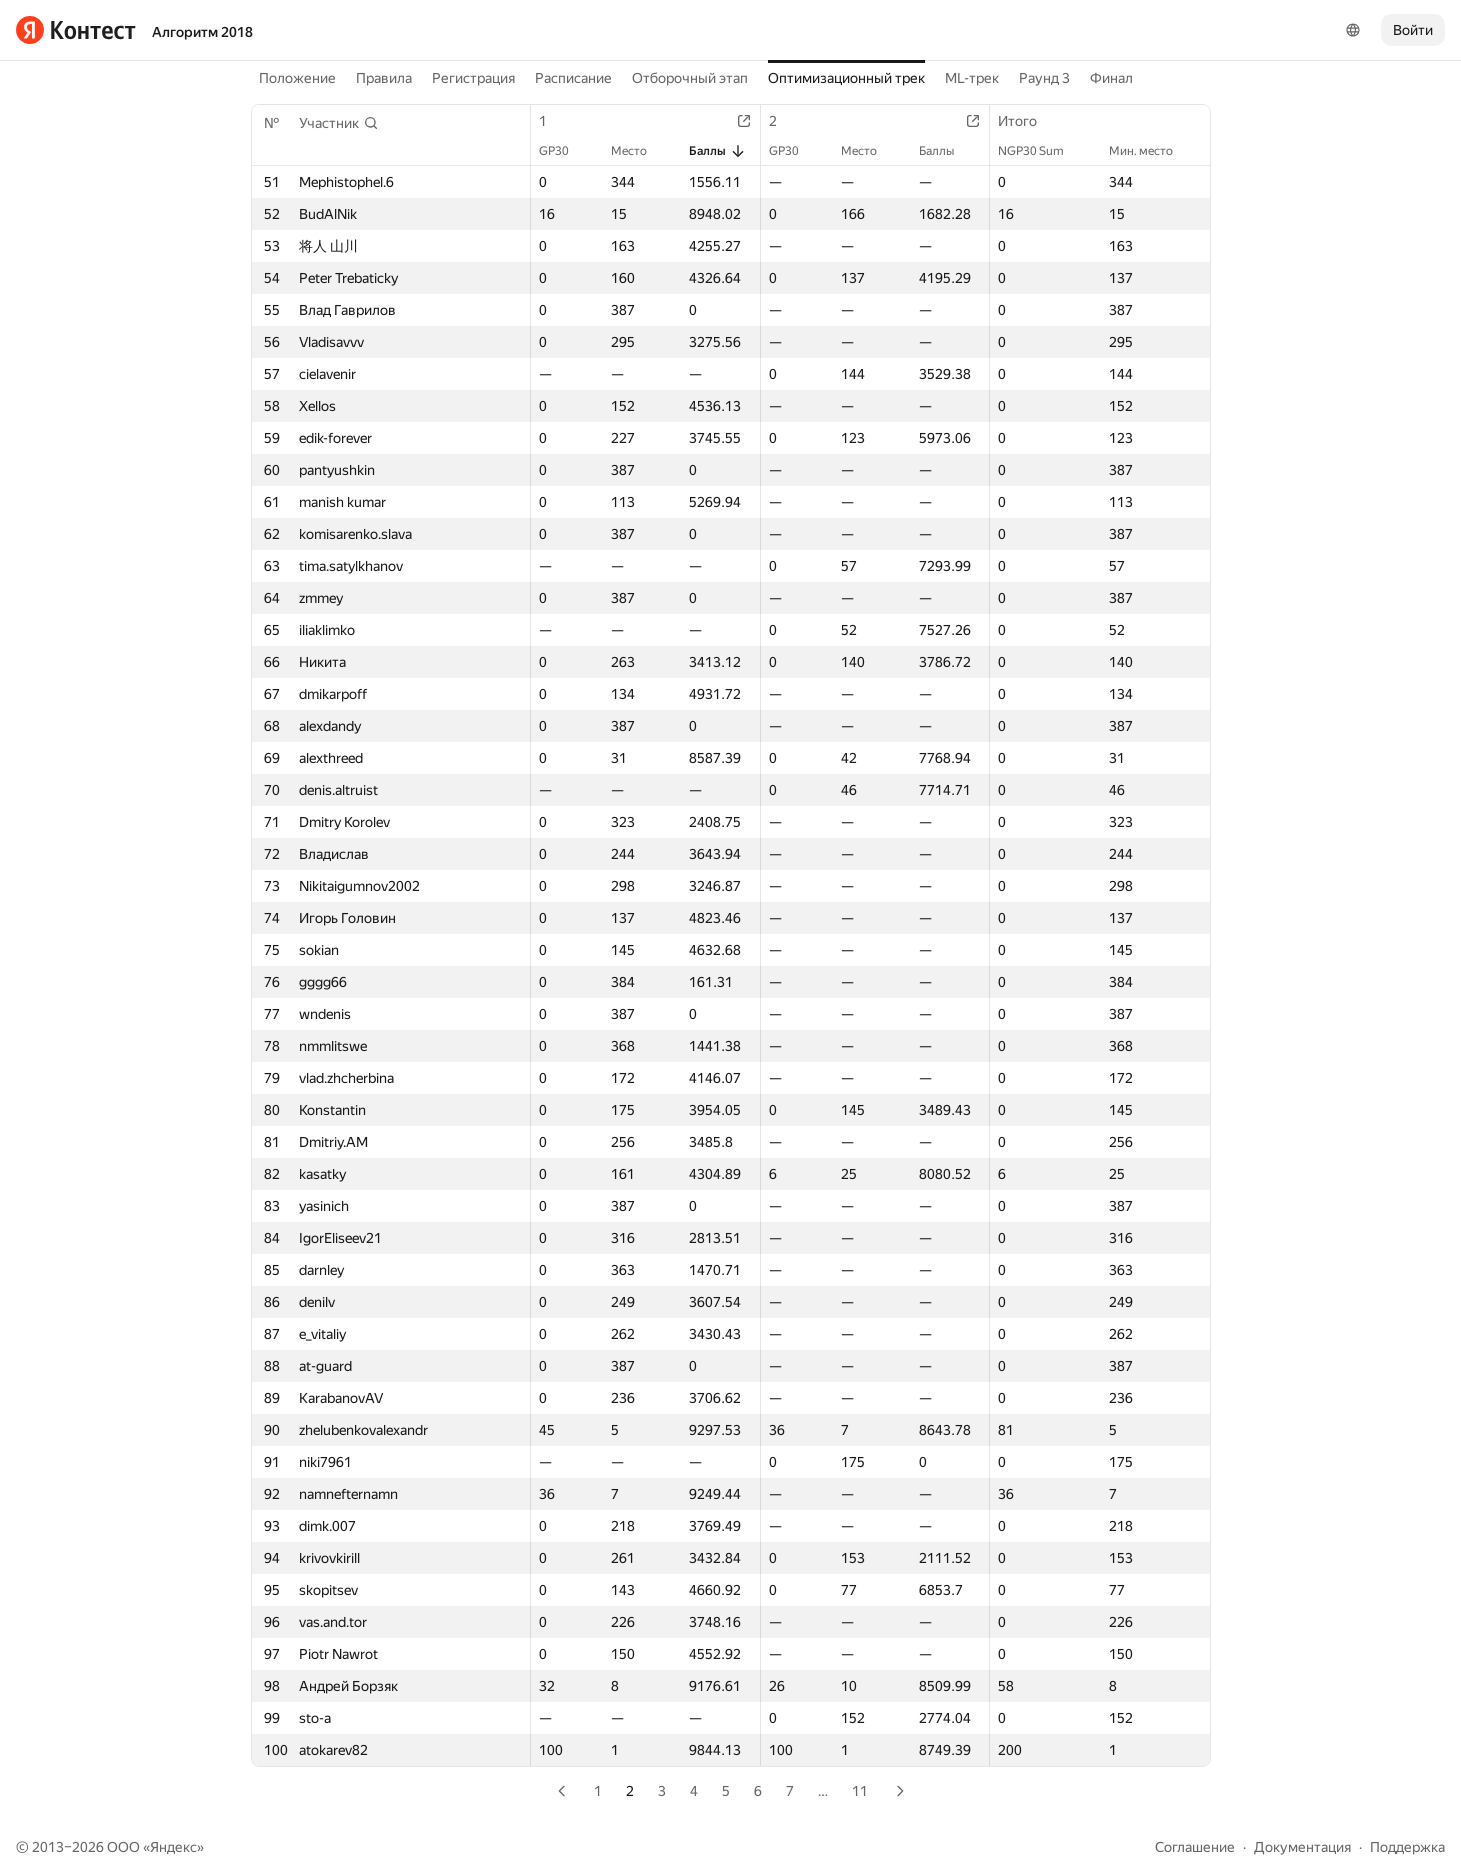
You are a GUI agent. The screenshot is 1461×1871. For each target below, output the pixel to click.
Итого (1027, 121)
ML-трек (972, 78)
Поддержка (1407, 1847)
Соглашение (1195, 1847)
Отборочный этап (690, 78)
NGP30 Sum (1041, 151)
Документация (1302, 1847)
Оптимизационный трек (846, 78)
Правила (384, 78)
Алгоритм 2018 (202, 32)
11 (860, 1791)
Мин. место (1151, 151)
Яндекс (173, 1847)
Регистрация (473, 78)
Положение (297, 78)
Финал (1111, 78)
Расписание (573, 78)
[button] (339, 123)
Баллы (717, 151)
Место (639, 151)
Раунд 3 (1044, 78)
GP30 (564, 151)
